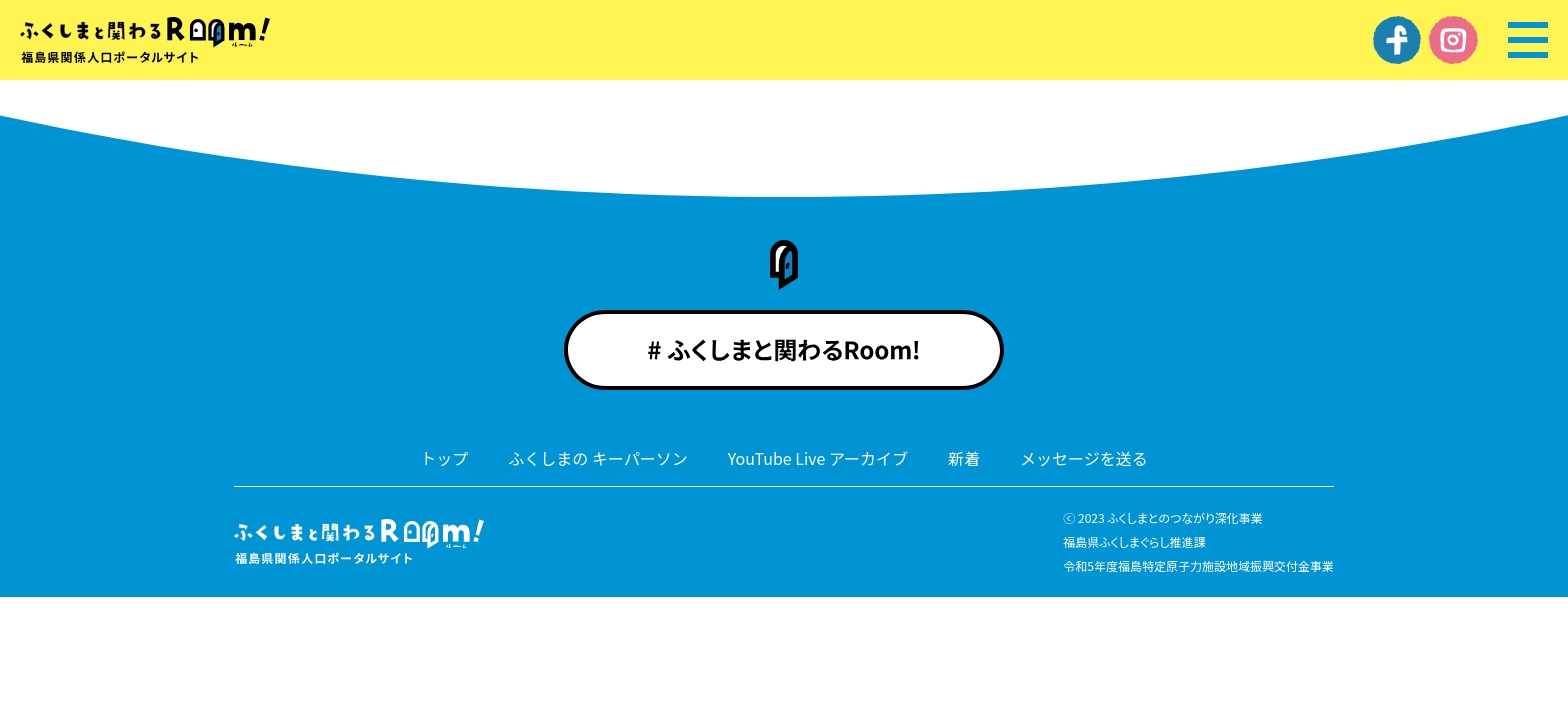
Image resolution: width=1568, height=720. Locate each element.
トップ (444, 458)
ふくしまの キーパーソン (597, 458)
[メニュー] (1528, 40)
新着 (964, 458)
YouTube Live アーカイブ (818, 458)
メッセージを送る (1084, 458)
